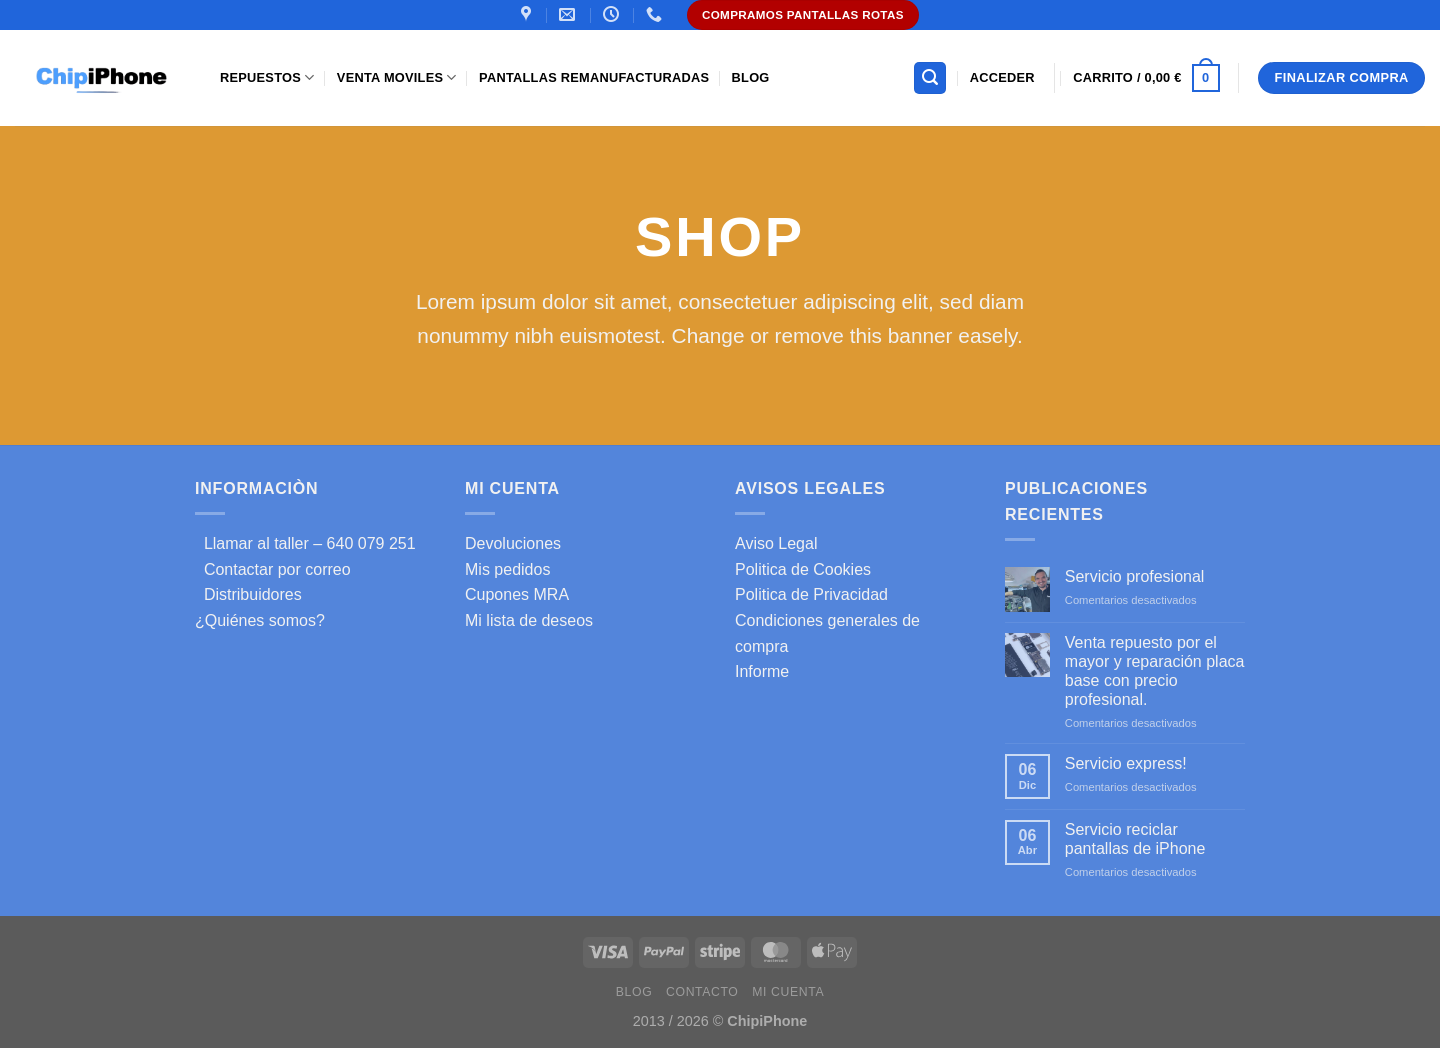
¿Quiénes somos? (260, 620)
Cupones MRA (517, 594)
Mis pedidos (507, 569)
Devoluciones (513, 543)
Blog (751, 77)
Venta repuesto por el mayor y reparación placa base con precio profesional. (1155, 671)
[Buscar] (930, 78)
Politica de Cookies (803, 569)
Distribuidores (248, 594)
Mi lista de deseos (529, 620)
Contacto (702, 992)
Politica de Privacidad (811, 594)
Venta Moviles (397, 77)
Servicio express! (1126, 763)
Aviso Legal (776, 543)
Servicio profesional (1135, 576)
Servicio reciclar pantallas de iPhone (1135, 839)
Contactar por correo (273, 569)
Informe (762, 671)
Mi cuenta (788, 992)
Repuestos (267, 77)
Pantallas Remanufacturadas (594, 77)
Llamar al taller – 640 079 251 (305, 543)
